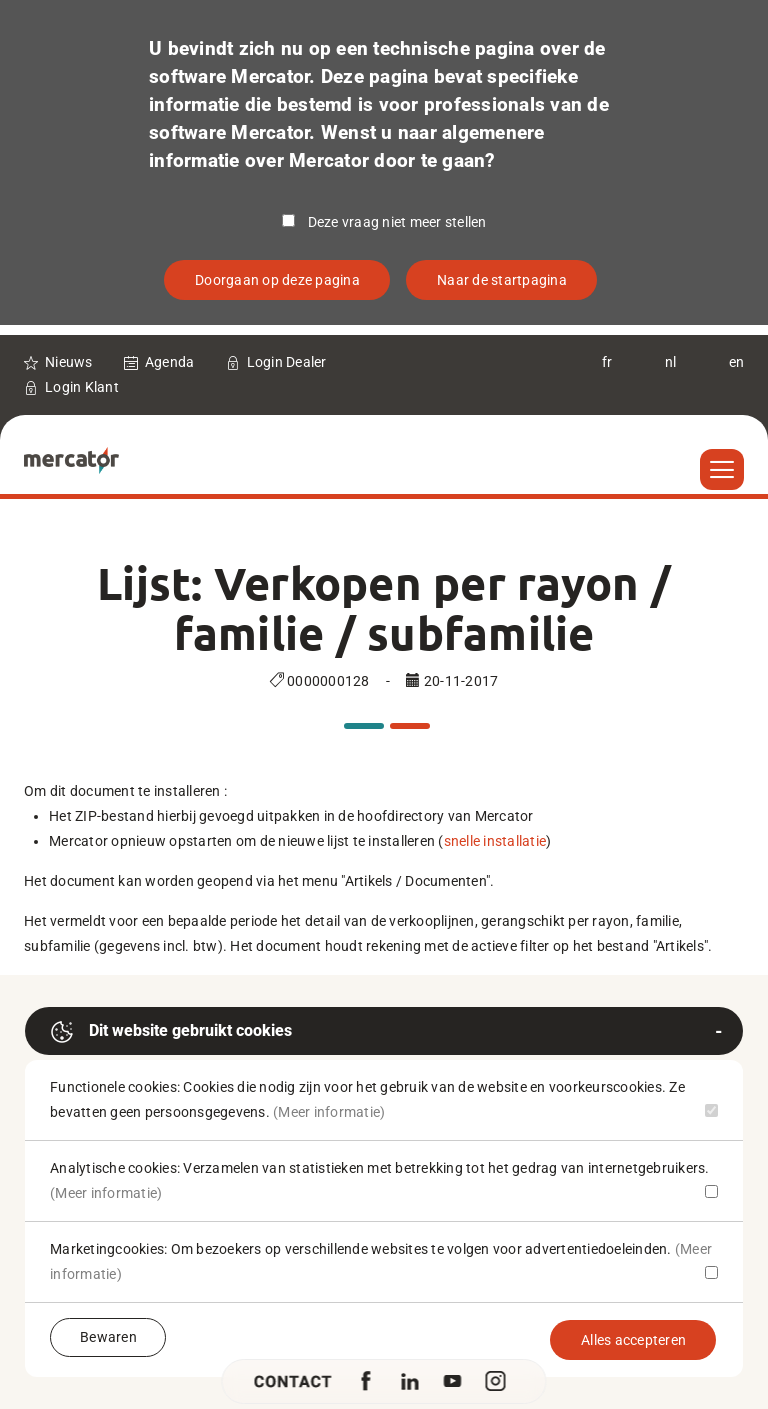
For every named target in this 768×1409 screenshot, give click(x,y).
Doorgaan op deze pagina (277, 280)
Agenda (170, 362)
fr (607, 362)
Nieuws (69, 362)
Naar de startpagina (502, 280)
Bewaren (108, 1337)
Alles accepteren (633, 1340)
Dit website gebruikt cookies (171, 1032)
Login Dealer (287, 362)
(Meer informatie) (329, 1112)
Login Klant (82, 387)
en (737, 362)
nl (671, 362)
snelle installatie (495, 841)
